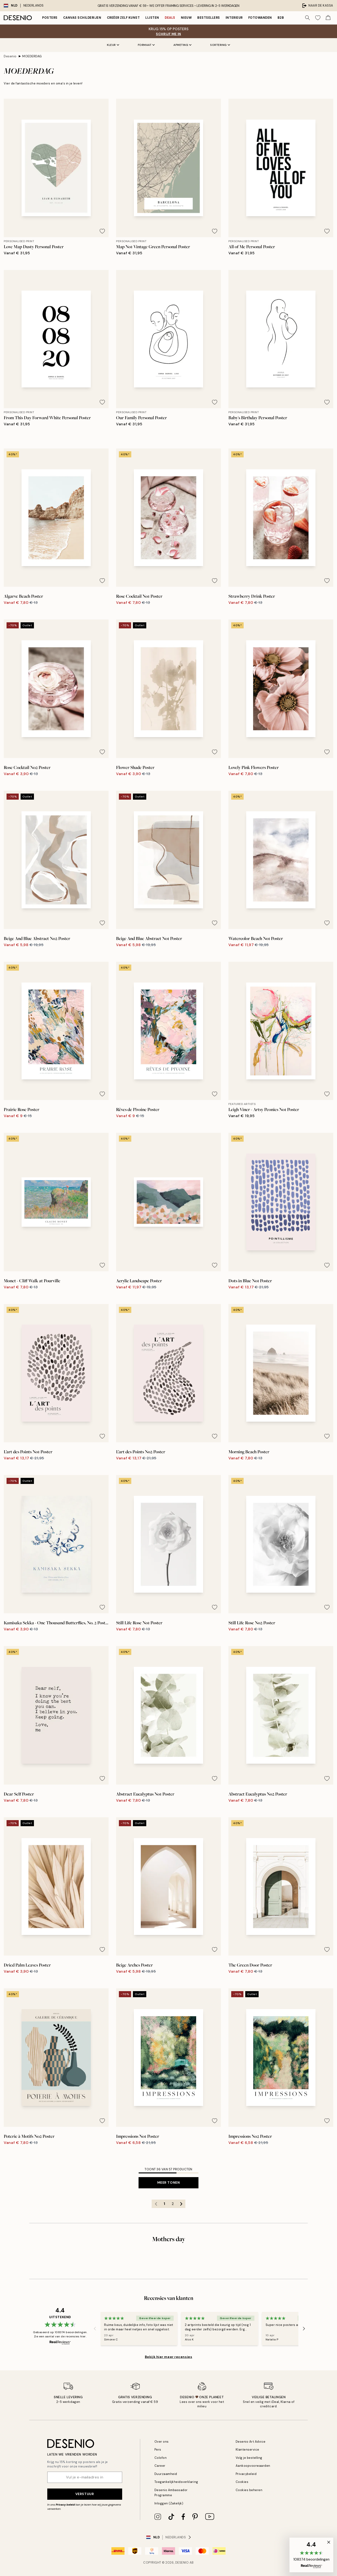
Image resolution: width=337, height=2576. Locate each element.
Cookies (242, 2482)
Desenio (10, 56)
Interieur (234, 18)
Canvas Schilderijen (82, 18)
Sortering (220, 45)
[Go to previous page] (156, 2204)
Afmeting (182, 45)
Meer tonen (168, 2182)
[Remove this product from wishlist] (102, 231)
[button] (311, 2555)
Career (159, 2466)
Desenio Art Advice (251, 2442)
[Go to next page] (181, 2204)
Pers (157, 2450)
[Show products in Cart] (328, 17)
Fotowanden (260, 18)
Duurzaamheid (165, 2474)
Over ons (161, 2442)
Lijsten (152, 18)
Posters (50, 18)
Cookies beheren (249, 2490)
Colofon (160, 2458)
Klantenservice (247, 2450)
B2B (281, 18)
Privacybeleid (246, 2474)
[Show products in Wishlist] (318, 17)
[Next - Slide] (304, 2328)
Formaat (146, 45)
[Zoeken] (307, 17)
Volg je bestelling (249, 2458)
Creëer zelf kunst (123, 18)
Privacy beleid (65, 2505)
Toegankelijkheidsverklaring (176, 2482)
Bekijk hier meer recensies (168, 2357)
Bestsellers (208, 18)
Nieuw (186, 18)
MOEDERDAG (32, 56)
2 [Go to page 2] (173, 2203)
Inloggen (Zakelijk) (168, 2503)
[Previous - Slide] (95, 2328)
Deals (170, 18)
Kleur (113, 45)
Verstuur (84, 2494)
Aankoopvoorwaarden (253, 2466)
